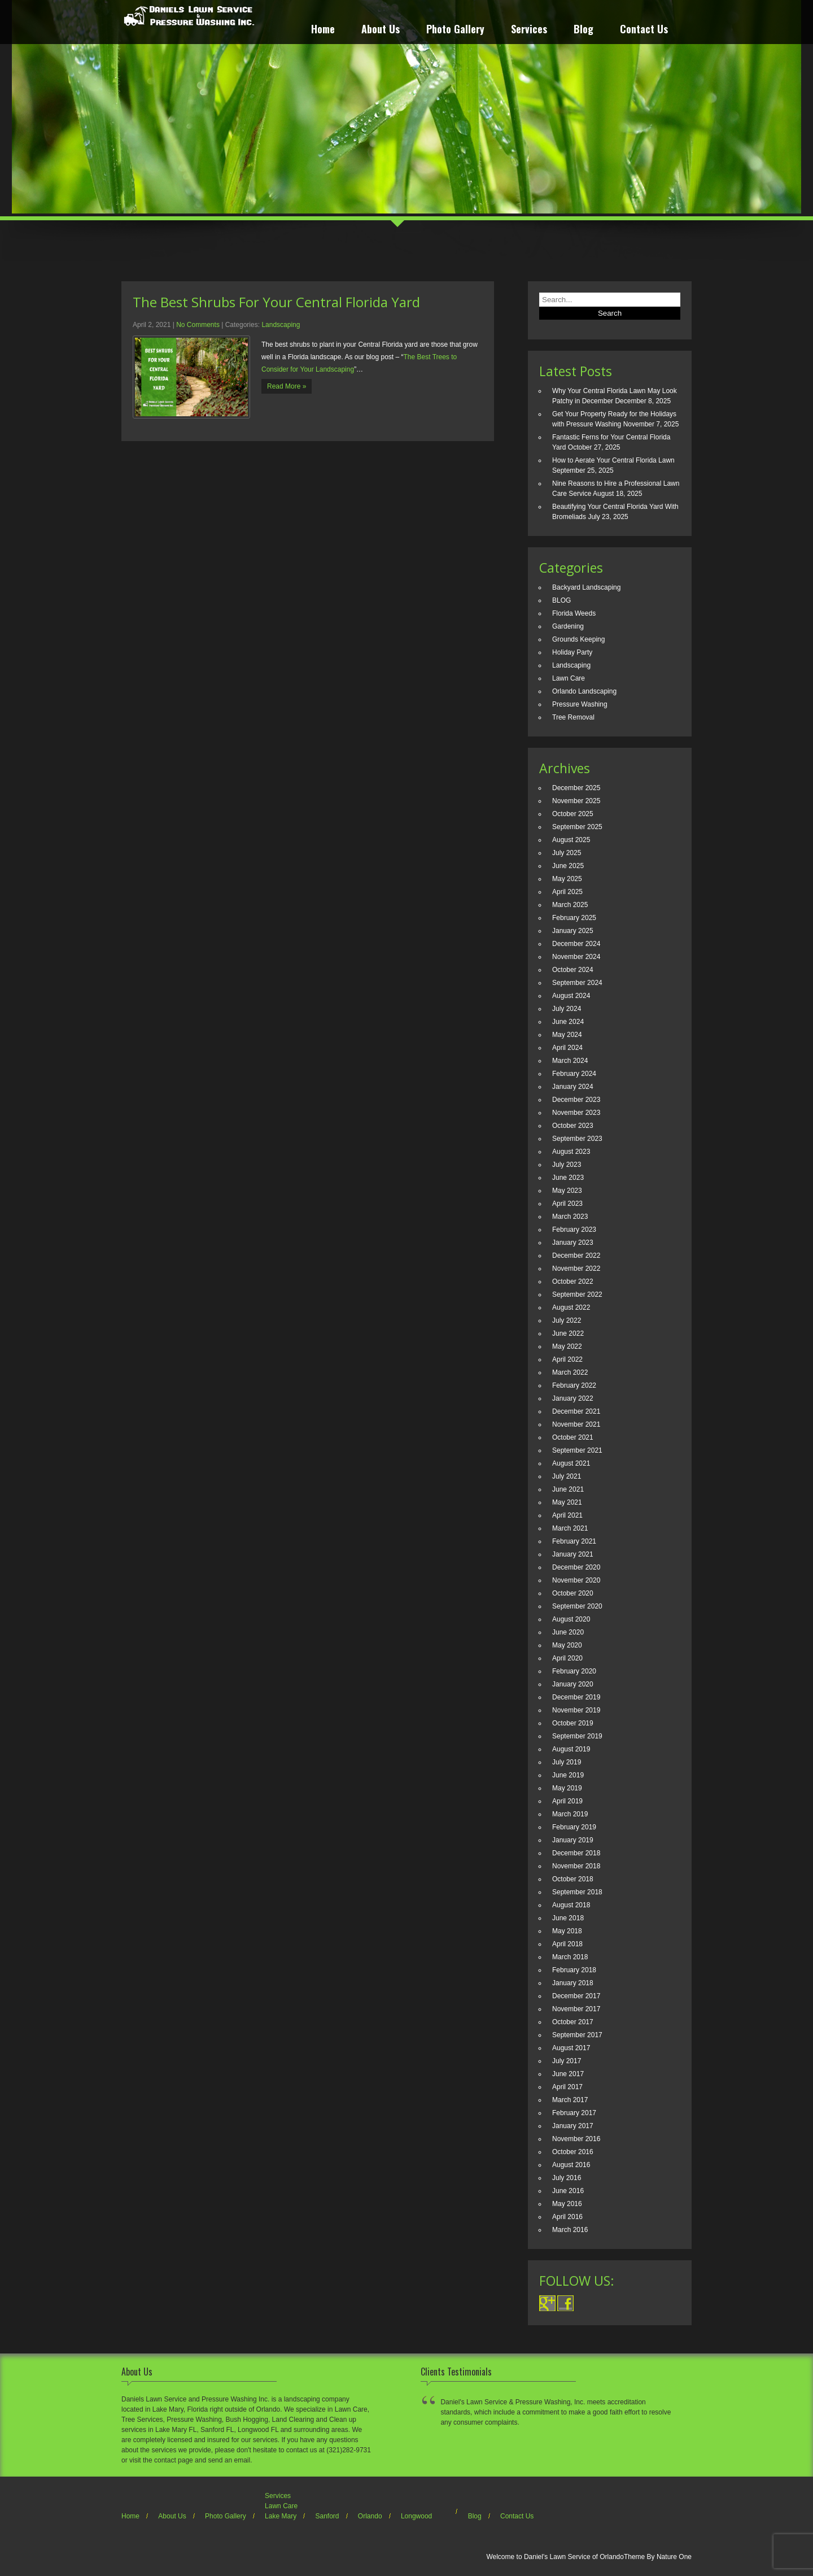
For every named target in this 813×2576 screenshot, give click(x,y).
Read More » (286, 386)
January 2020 (572, 1684)
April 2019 (567, 1801)
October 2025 (572, 814)
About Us (380, 30)
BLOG (561, 600)
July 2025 (566, 853)
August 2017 (571, 2048)
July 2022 (566, 1320)
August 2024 (571, 996)
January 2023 (572, 1242)
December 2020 (576, 1567)
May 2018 (567, 1931)
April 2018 (567, 1944)
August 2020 (571, 1619)
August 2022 (571, 1307)
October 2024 (572, 970)
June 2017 (568, 2074)
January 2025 (572, 931)
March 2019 (570, 1814)
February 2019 (574, 1827)
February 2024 (574, 1074)
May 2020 (567, 1645)
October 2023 (572, 1126)
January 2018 (572, 1983)
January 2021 (572, 1554)
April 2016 (567, 2217)
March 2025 (570, 905)
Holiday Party (572, 652)
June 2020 (568, 1632)
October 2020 (572, 1593)
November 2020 (576, 1580)
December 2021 (576, 1411)
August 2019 (571, 1749)
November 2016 (576, 2139)
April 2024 (567, 1048)
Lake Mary (280, 2516)
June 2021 (568, 1489)
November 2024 (576, 957)
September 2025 (577, 827)
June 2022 (568, 1333)
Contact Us (644, 30)
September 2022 (577, 1294)
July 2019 (566, 1762)
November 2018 (576, 1866)
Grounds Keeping (578, 639)
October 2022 (572, 1281)
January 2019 (572, 1840)
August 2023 (571, 1152)
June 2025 (568, 866)
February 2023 (574, 1229)
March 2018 (570, 1957)
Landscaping (280, 325)
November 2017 (576, 2009)
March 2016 (570, 2230)
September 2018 (577, 1892)
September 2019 (577, 1736)
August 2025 (571, 840)
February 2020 (574, 1671)
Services (529, 30)
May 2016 (567, 2204)
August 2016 (571, 2165)
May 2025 (567, 879)
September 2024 (577, 983)
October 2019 (572, 1723)
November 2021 (576, 1424)
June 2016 (568, 2191)
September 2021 (577, 1450)
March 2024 (570, 1061)
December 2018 (576, 1853)
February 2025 (574, 918)
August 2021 (571, 1463)
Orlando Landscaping (584, 691)
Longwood (416, 2516)
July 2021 (566, 1476)
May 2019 (567, 1788)
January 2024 (572, 1087)
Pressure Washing (579, 704)
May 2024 (567, 1035)
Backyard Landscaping (586, 587)
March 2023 (570, 1217)
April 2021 (567, 1515)
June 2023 (568, 1178)
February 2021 (574, 1541)
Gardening (568, 626)
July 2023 (566, 1165)
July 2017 (566, 2061)
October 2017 (572, 2022)
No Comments (198, 325)
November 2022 (576, 1268)
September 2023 (577, 1139)
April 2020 (567, 1658)
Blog (583, 30)
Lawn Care (568, 678)
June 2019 (568, 1775)
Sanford (327, 2516)
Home (323, 30)
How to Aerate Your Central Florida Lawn (613, 460)
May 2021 (567, 1502)
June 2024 (568, 1022)
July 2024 (566, 1009)
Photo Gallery (455, 30)
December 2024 (576, 944)
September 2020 (577, 1606)
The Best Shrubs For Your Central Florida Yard (276, 302)
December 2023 (576, 1100)
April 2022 (567, 1359)
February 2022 (574, 1385)
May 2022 (567, 1346)
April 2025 (567, 892)
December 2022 (576, 1255)
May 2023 (567, 1191)
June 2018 (568, 1918)
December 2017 (576, 1996)
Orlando (370, 2516)
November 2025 (576, 801)
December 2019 (576, 1697)
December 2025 (576, 788)
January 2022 (572, 1398)
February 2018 (574, 1970)
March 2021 (570, 1528)
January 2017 (572, 2126)
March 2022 (570, 1372)
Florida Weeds (574, 613)
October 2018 (572, 1879)
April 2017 (567, 2087)
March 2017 (570, 2100)
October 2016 (572, 2152)
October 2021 (572, 1437)
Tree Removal (573, 717)
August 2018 (571, 1905)
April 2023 (567, 1204)
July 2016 (566, 2178)
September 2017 (577, 2035)
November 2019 (576, 1710)
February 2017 (574, 2113)
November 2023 (576, 1113)
